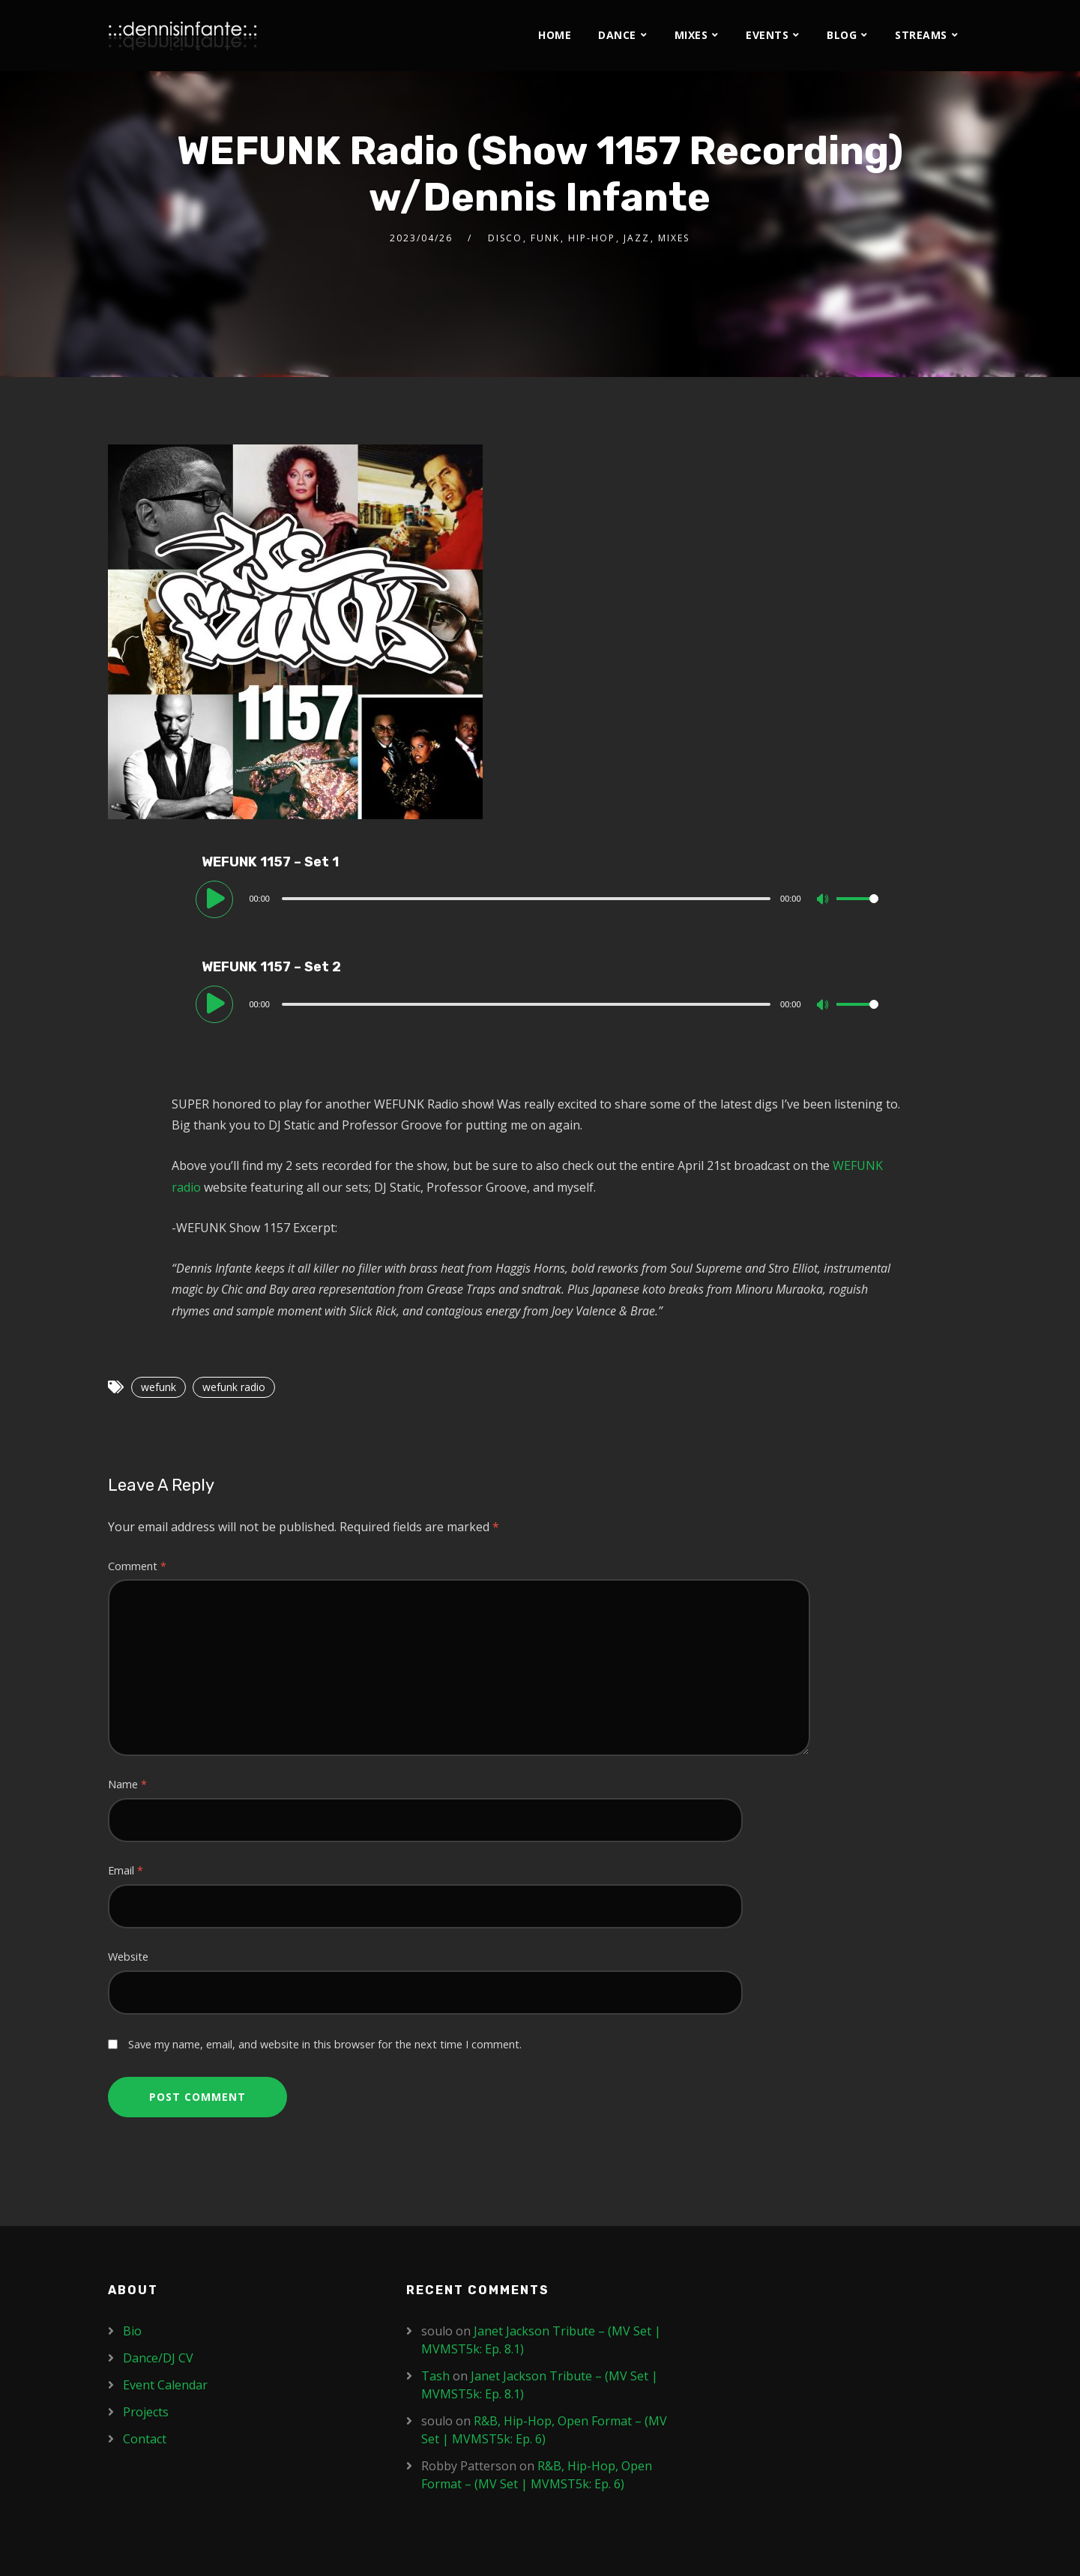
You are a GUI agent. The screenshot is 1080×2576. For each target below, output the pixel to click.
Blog (842, 35)
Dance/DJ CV (158, 2358)
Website (128, 1956)
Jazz (637, 238)
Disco (505, 238)
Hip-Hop (591, 238)
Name (127, 1784)
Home (554, 35)
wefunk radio (233, 1387)
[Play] (217, 898)
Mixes (691, 35)
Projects (146, 2412)
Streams (921, 35)
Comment (137, 1566)
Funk (545, 238)
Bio (132, 2331)
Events (767, 35)
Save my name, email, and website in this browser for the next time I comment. (325, 2044)
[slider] (526, 898)
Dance (617, 35)
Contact (144, 2439)
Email (125, 1870)
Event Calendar (165, 2385)
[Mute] (824, 900)
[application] (540, 898)
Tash (435, 2376)
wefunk (158, 1387)
